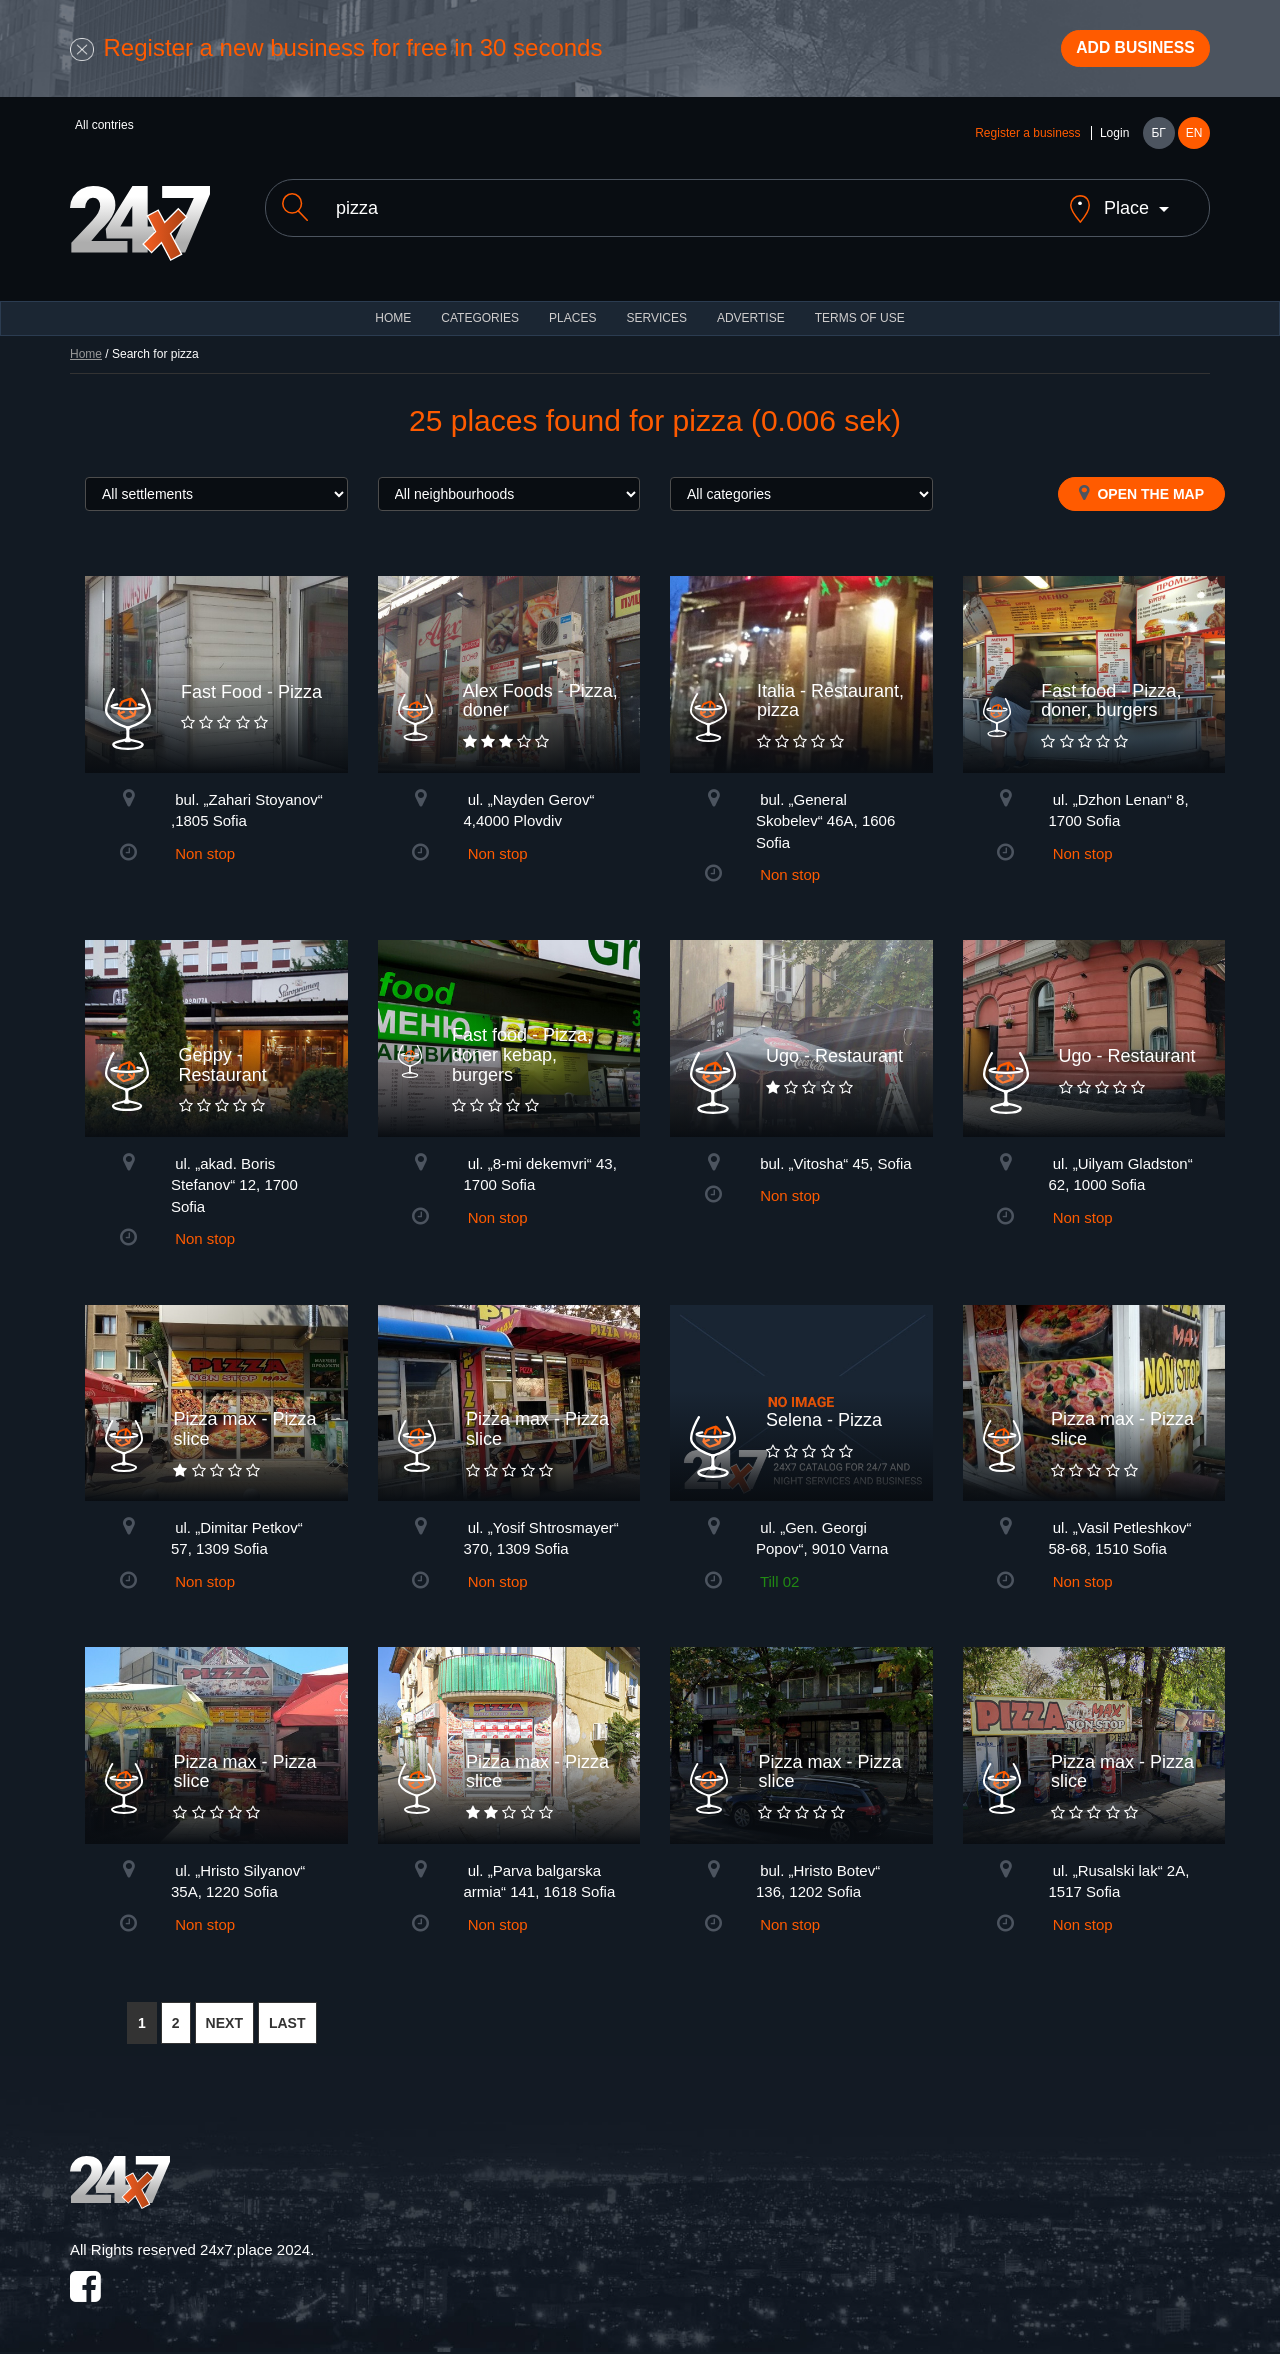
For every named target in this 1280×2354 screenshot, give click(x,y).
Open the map (1141, 485)
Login (1114, 142)
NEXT (224, 2015)
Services (656, 310)
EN (1194, 142)
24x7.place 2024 (255, 2241)
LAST (287, 2015)
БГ (1158, 142)
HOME (393, 310)
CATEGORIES (480, 310)
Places (572, 310)
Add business (1121, 53)
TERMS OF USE (860, 310)
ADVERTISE (751, 310)
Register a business (1027, 142)
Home (86, 346)
